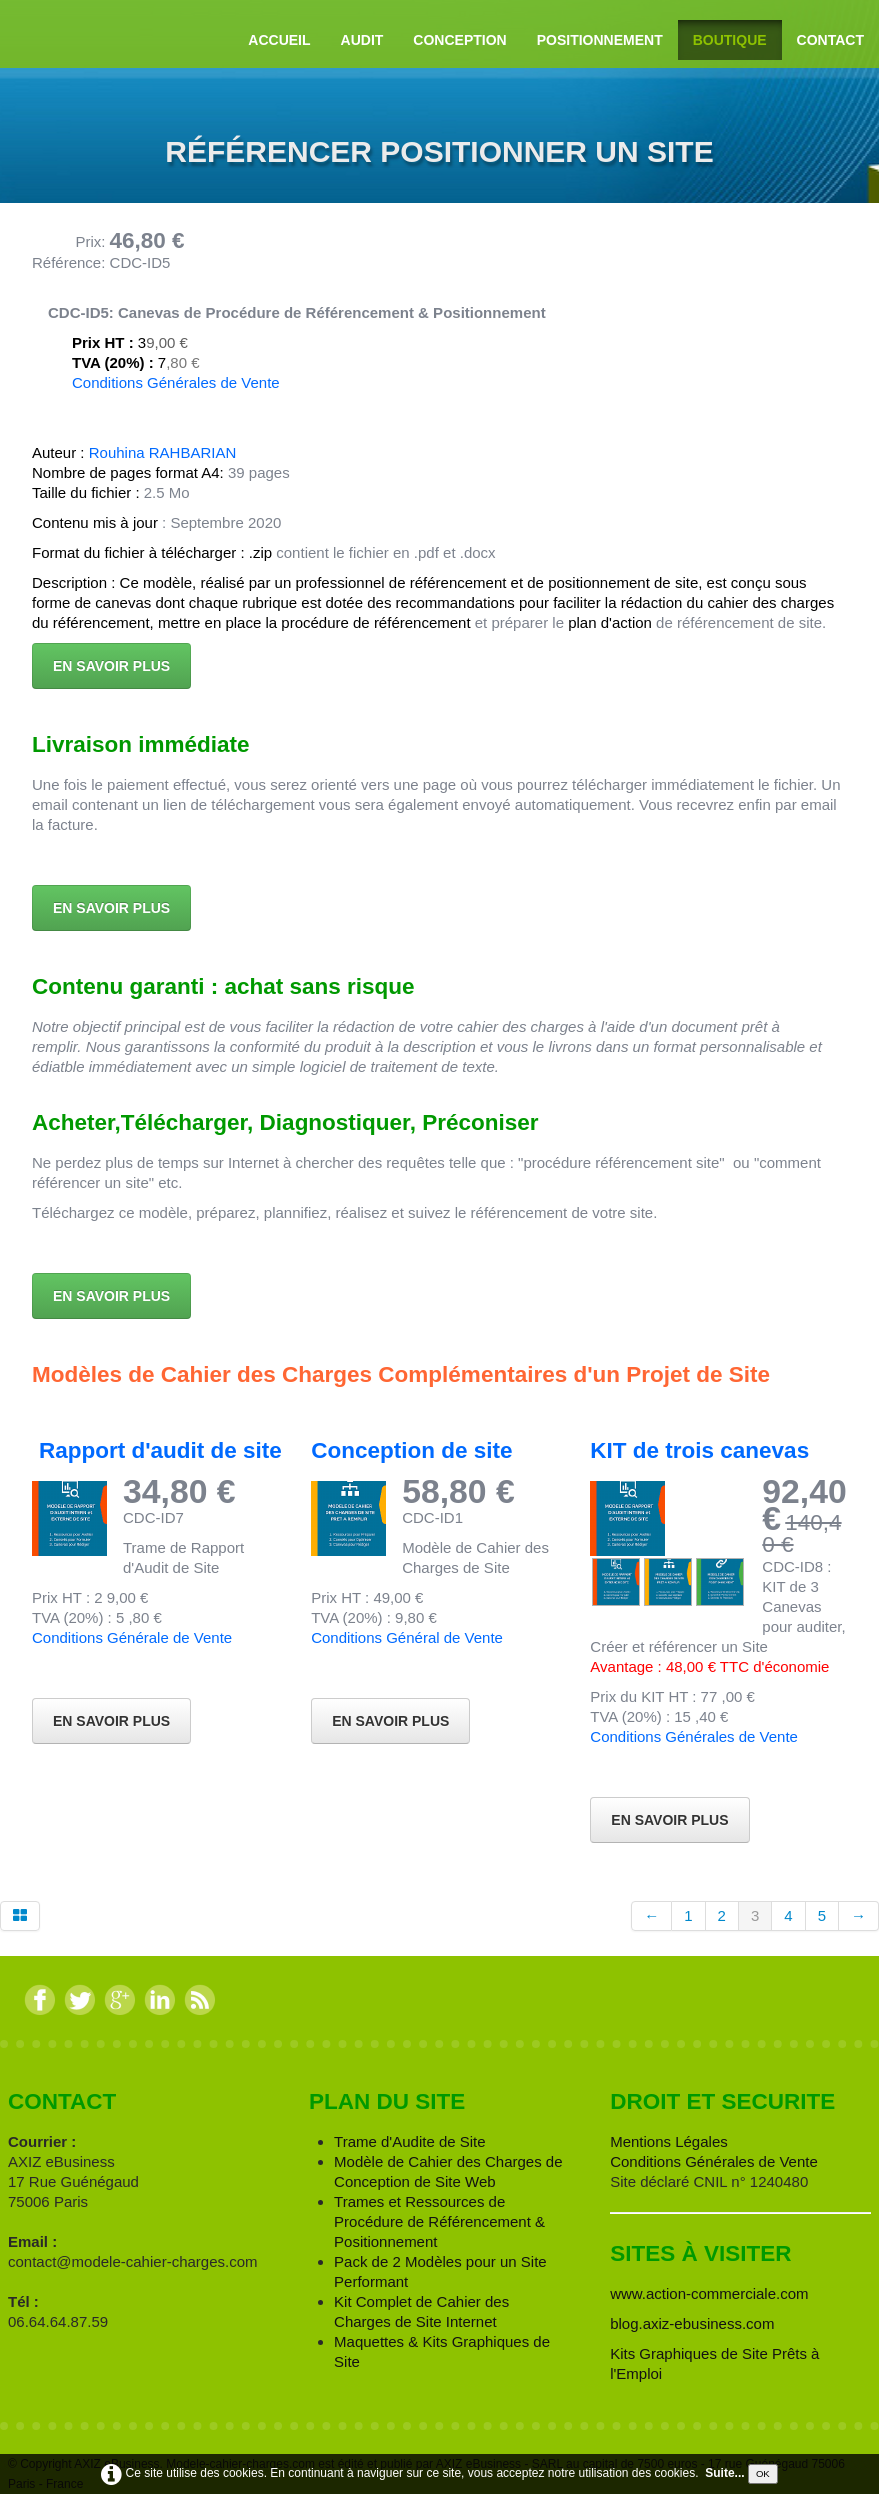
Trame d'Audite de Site (410, 2141)
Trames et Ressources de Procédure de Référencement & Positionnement (439, 2221)
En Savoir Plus (111, 1721)
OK (763, 2473)
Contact (830, 40)
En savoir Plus (669, 1820)
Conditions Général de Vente (407, 1637)
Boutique (730, 40)
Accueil (279, 40)
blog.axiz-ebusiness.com (692, 2323)
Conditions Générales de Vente (176, 382)
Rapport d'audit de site (160, 1450)
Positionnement (600, 40)
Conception (459, 40)
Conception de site (411, 1450)
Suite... (724, 2473)
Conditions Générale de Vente (132, 1637)
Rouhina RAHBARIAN (163, 452)
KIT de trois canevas (699, 1450)
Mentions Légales (669, 2141)
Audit (362, 40)
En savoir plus (111, 666)
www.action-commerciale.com (709, 2293)
